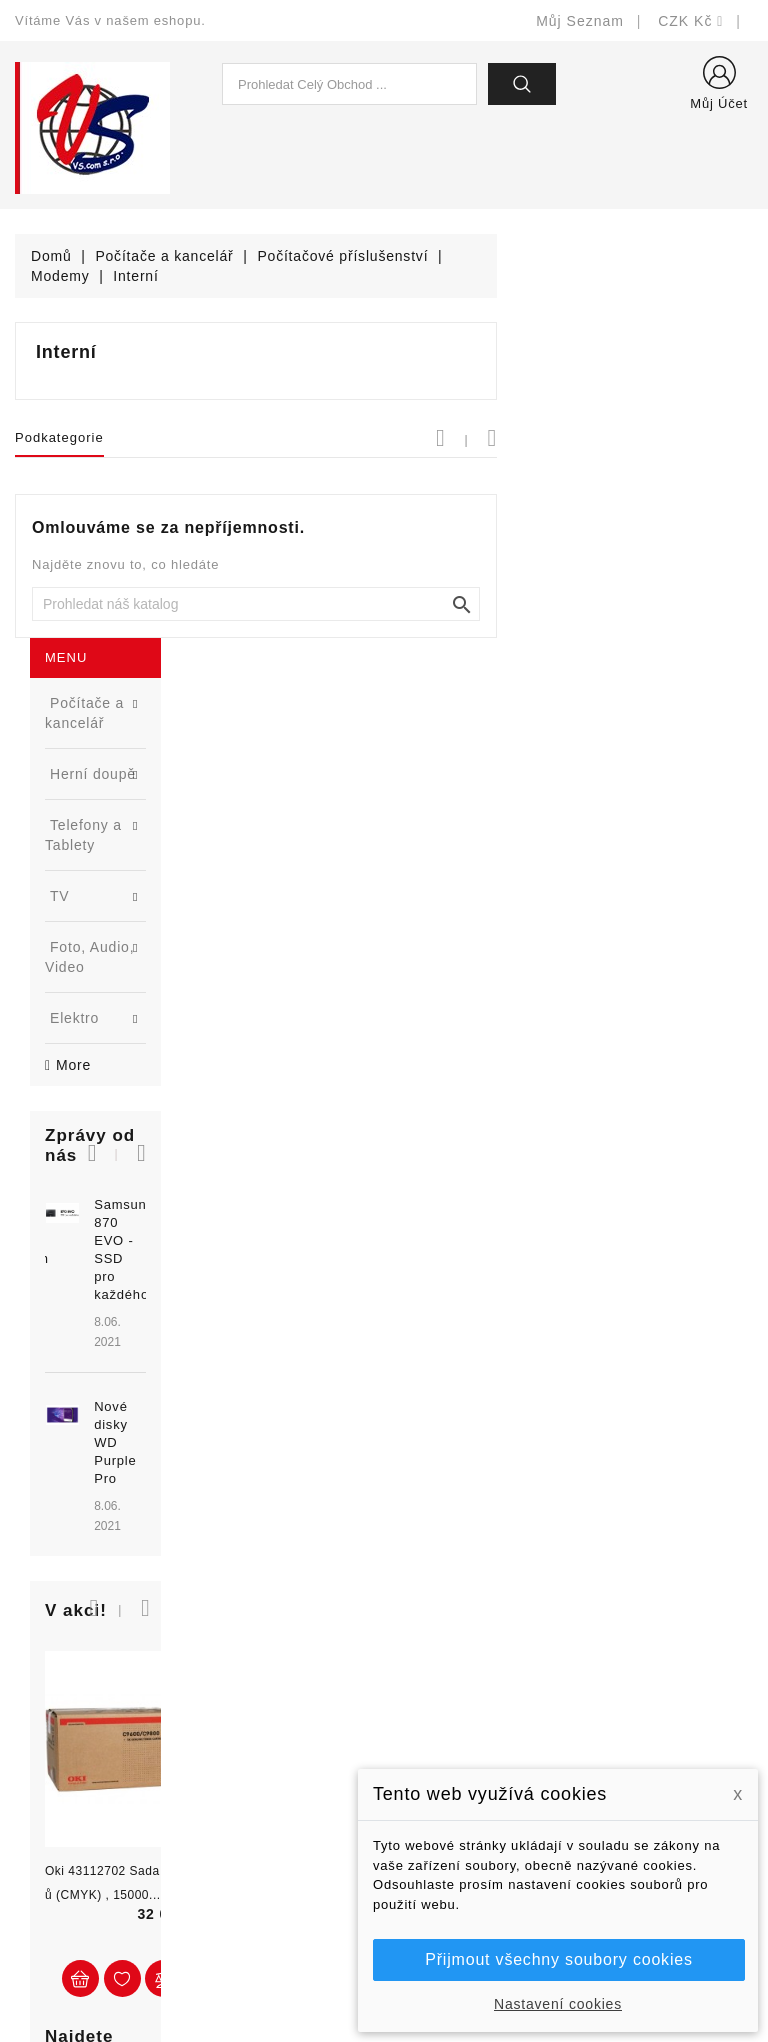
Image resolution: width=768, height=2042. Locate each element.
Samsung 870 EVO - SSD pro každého (160, 743)
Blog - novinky (255, 1770)
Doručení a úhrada (461, 1666)
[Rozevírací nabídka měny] (691, 21)
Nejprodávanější (261, 1710)
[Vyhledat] (512, 604)
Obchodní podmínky (465, 1756)
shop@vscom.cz (94, 1830)
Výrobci (232, 1740)
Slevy (225, 1650)
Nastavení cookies (558, 2004)
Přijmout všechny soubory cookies (558, 1959)
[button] (192, 674)
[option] (128, 816)
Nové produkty (255, 1680)
